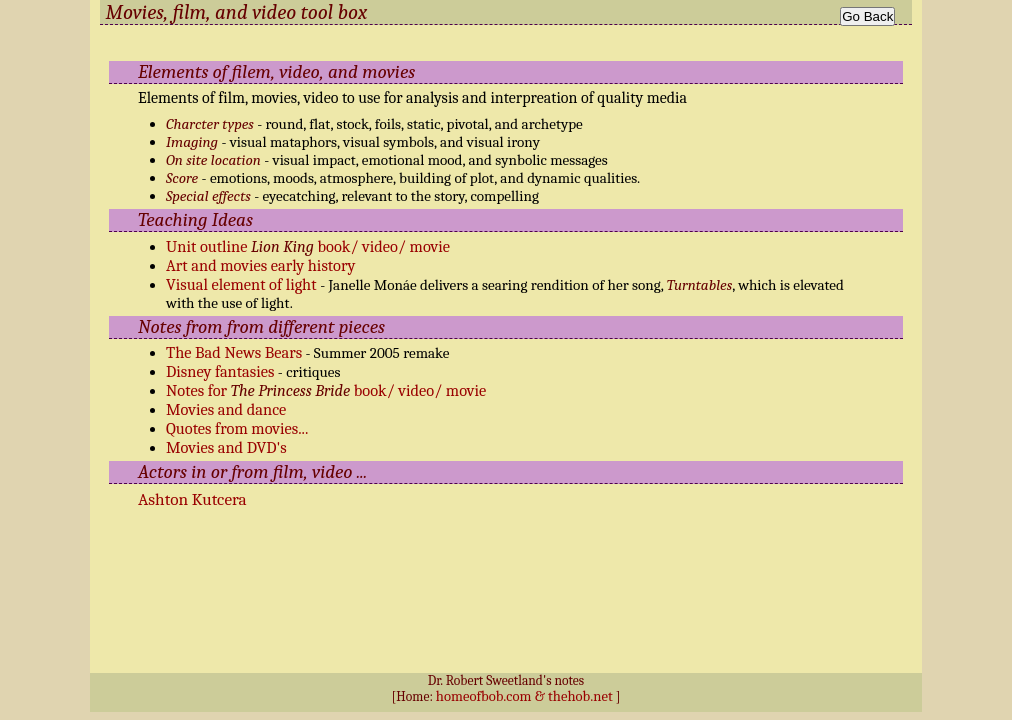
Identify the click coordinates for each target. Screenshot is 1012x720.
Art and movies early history (260, 265)
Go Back (867, 16)
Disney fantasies (220, 371)
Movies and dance (226, 409)
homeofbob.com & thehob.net (524, 696)
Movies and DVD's (226, 447)
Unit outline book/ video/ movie (308, 246)
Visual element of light (243, 284)
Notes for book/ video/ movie (326, 390)
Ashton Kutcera (192, 499)
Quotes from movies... (237, 428)
